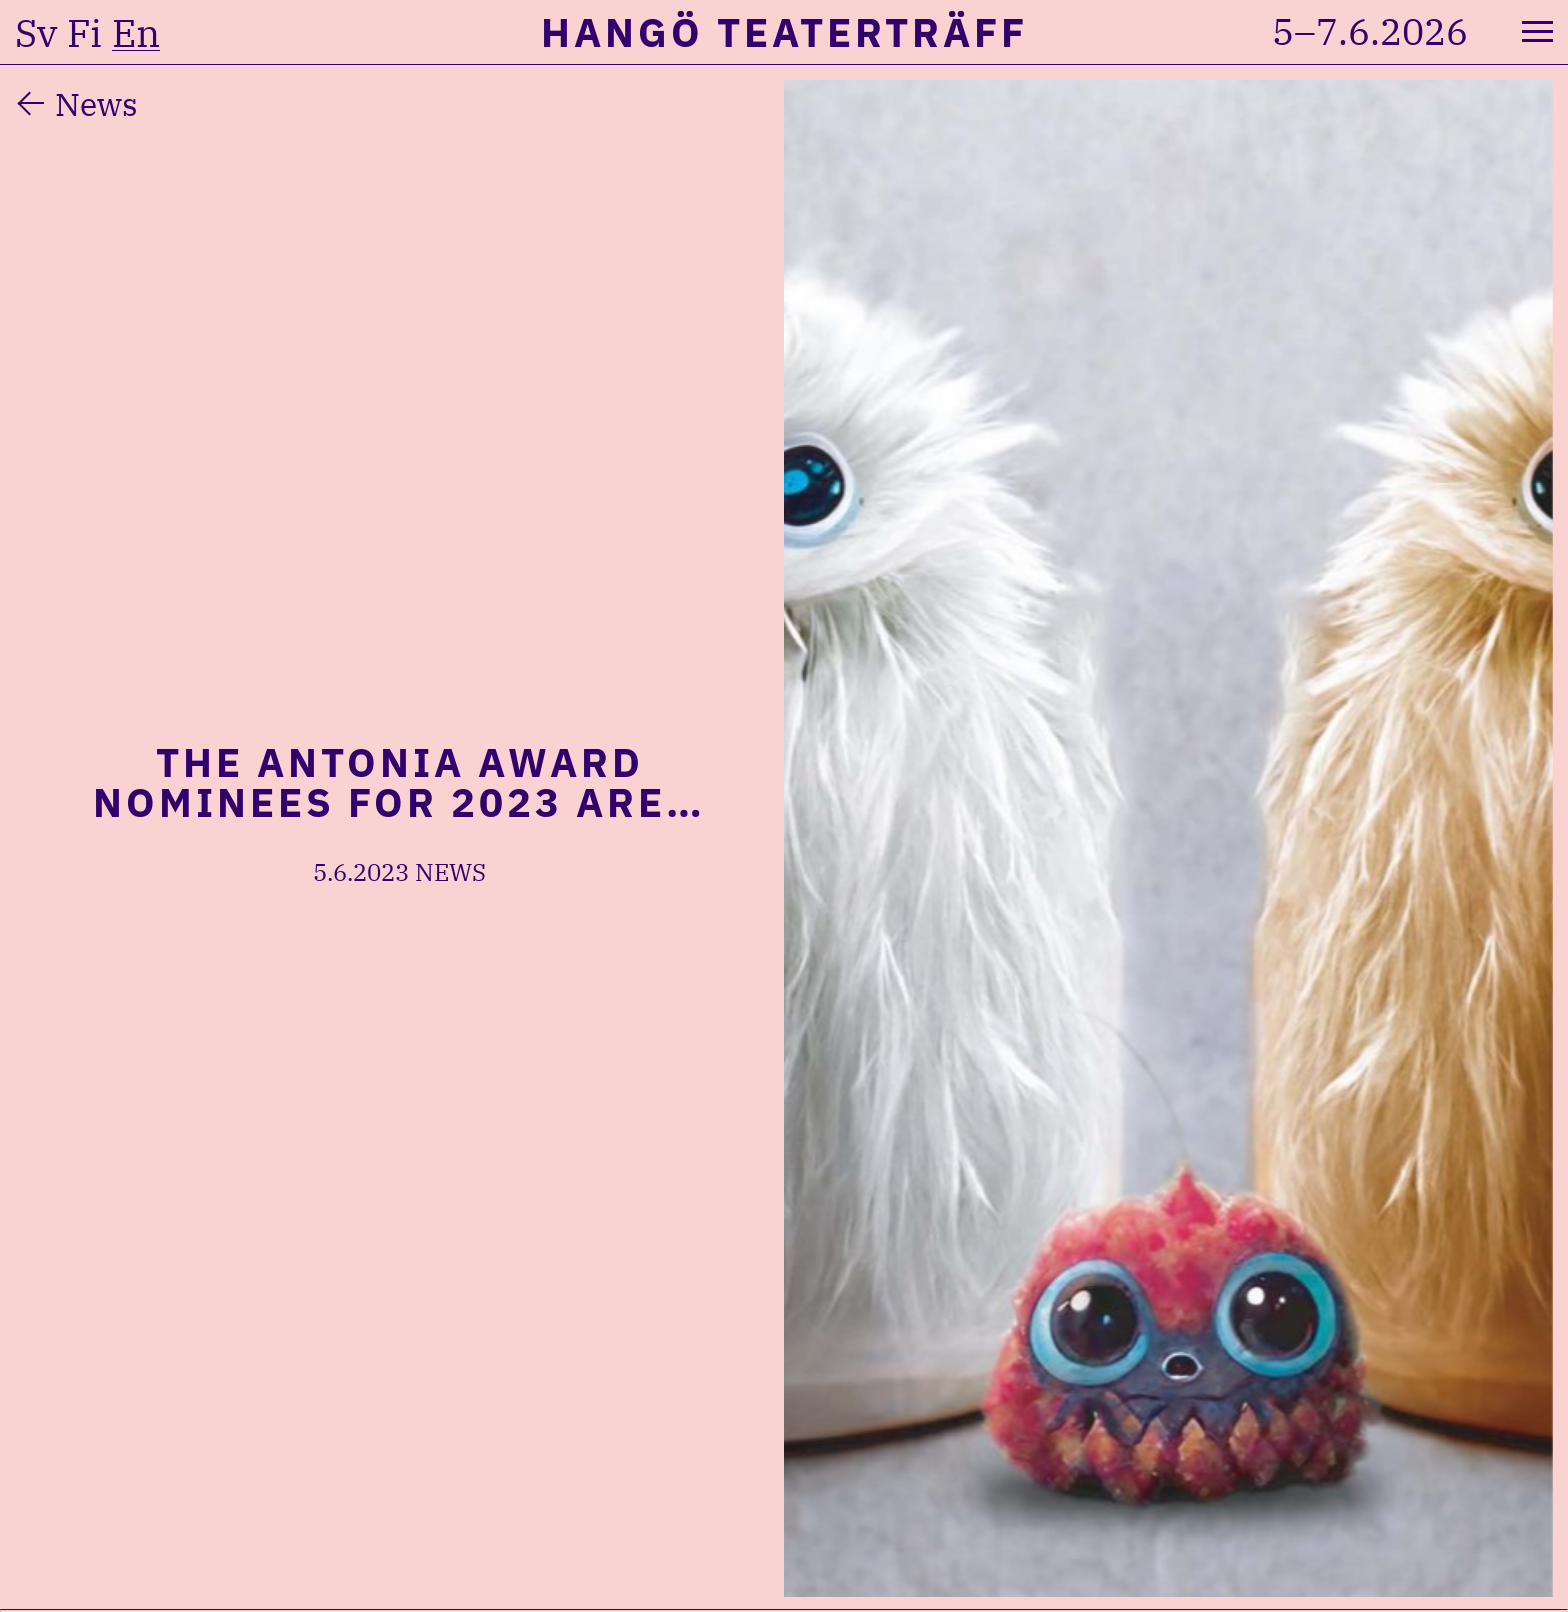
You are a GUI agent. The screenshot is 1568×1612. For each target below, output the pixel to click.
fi (84, 33)
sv (36, 33)
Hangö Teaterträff (784, 32)
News (96, 104)
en (136, 33)
